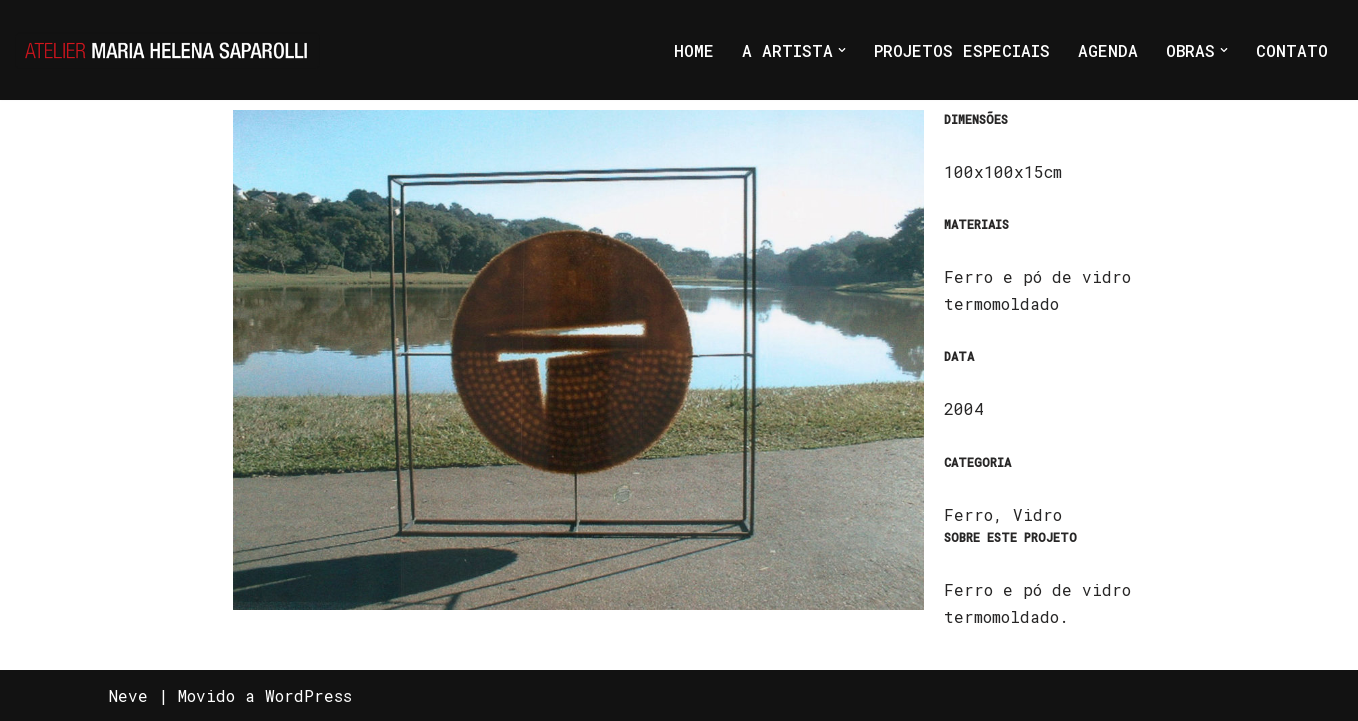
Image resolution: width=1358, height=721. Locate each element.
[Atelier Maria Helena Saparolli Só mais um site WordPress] (167, 50)
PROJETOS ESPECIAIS (962, 50)
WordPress (308, 695)
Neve (128, 695)
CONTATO (1292, 50)
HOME (694, 50)
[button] (842, 50)
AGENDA (1108, 50)
